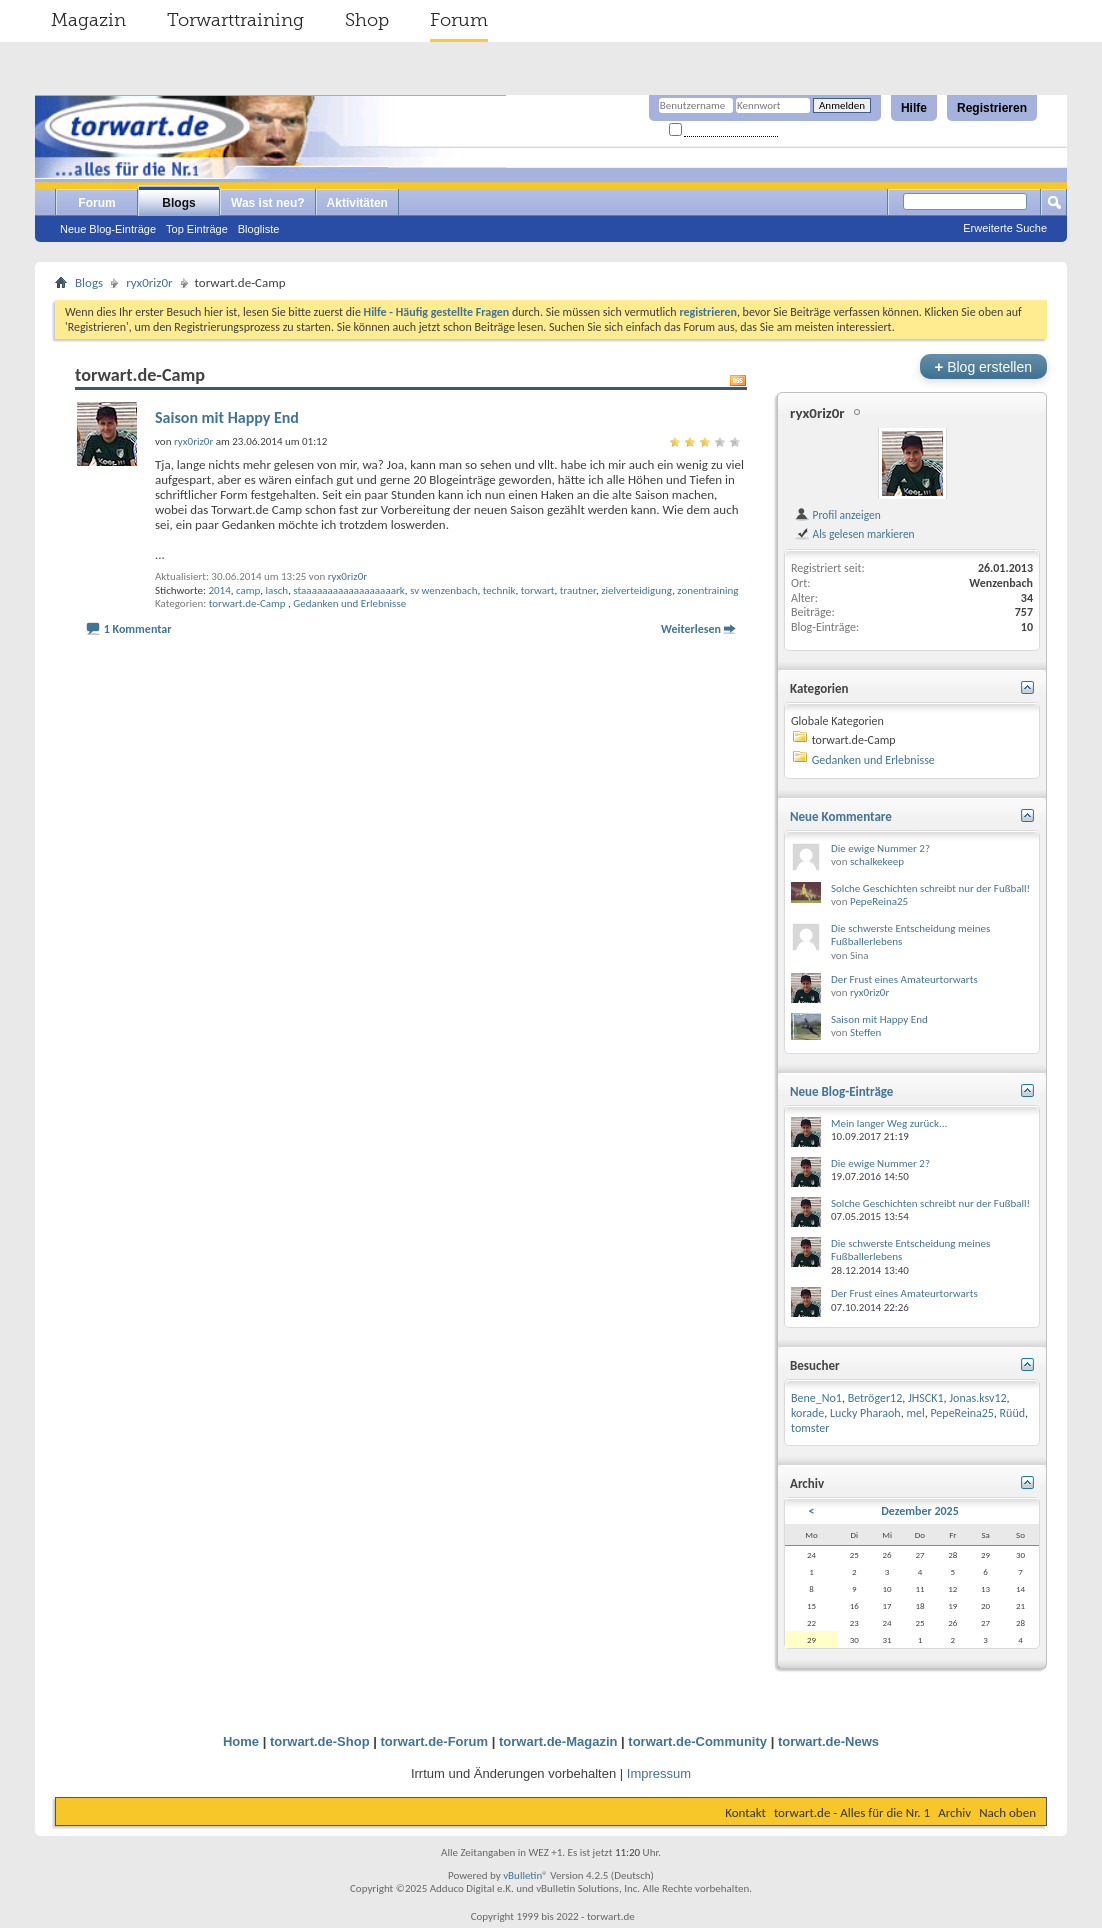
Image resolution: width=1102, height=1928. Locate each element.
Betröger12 (875, 1398)
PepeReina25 (879, 901)
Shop (367, 20)
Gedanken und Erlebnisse (349, 603)
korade (807, 1413)
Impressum (659, 1773)
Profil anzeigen (837, 515)
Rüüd (1012, 1413)
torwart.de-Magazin (558, 1741)
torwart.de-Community (697, 1741)
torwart (538, 590)
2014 (219, 590)
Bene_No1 (816, 1398)
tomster (810, 1428)
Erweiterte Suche (1005, 228)
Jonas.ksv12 (977, 1398)
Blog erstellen (983, 366)
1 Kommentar (138, 629)
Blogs (178, 203)
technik (499, 590)
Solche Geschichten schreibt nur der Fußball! (930, 888)
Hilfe (914, 108)
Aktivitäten (357, 203)
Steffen (865, 1032)
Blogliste (259, 229)
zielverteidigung (636, 590)
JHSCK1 (926, 1398)
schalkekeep (877, 861)
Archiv (954, 1812)
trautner (578, 590)
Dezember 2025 (920, 1511)
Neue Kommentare (841, 816)
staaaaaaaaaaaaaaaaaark (348, 590)
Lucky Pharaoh (865, 1413)
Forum (459, 20)
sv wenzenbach (443, 590)
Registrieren (992, 108)
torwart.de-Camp (247, 603)
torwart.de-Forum (435, 1741)
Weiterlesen (691, 629)
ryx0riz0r (149, 282)
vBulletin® (525, 1875)
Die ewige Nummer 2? (880, 848)
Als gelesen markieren (854, 534)
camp (248, 590)
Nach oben (1007, 1812)
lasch (277, 590)
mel (915, 1413)
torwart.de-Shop (320, 1741)
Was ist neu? (268, 203)
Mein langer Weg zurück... (889, 1123)
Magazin (88, 20)
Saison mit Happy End (227, 417)
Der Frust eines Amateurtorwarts (904, 979)
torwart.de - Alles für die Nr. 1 (852, 1812)
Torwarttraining (235, 20)
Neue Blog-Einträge (108, 229)
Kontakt (745, 1812)
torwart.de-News (828, 1741)
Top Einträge (197, 229)
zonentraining (707, 590)
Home (241, 1741)
